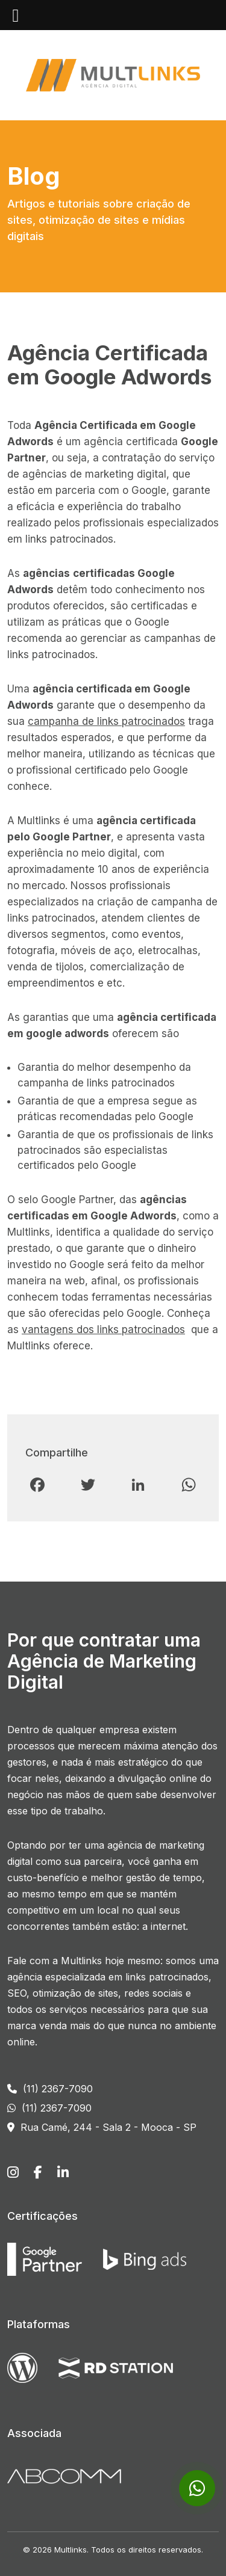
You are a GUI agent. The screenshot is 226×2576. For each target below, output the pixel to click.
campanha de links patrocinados (106, 721)
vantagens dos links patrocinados (103, 1329)
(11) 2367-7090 (50, 2089)
